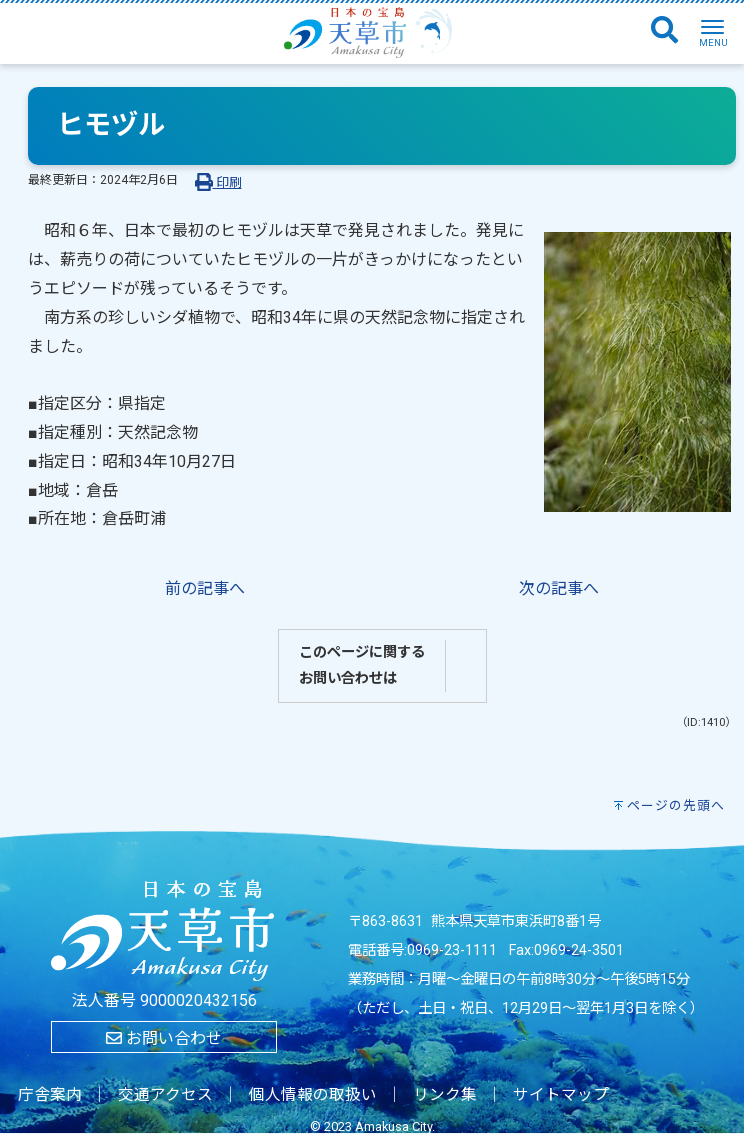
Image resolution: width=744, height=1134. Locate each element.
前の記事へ (205, 588)
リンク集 (445, 1095)
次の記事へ (559, 588)
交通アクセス (165, 1095)
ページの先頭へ (676, 805)
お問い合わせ (164, 1038)
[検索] (664, 31)
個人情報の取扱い (313, 1095)
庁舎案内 (50, 1095)
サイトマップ (561, 1095)
